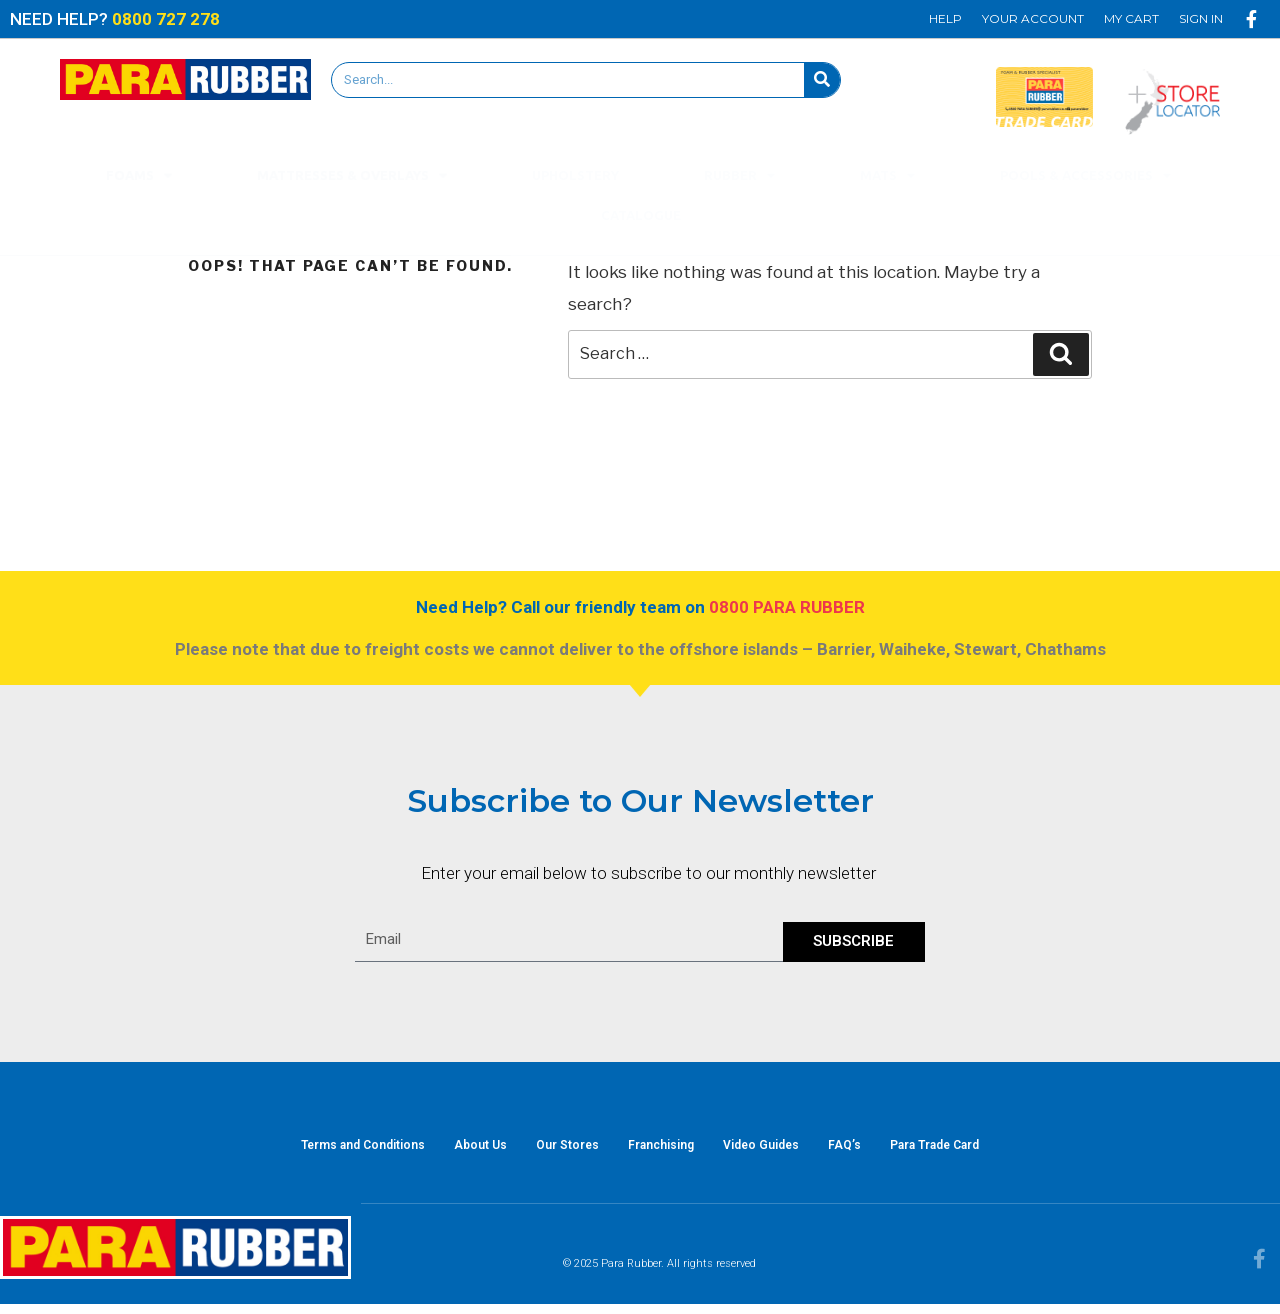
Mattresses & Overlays (352, 175)
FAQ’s (866, 1150)
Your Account (1033, 18)
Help (945, 18)
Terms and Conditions (330, 1150)
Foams (139, 175)
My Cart (1131, 18)
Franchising (661, 1150)
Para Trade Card (967, 1150)
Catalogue (641, 215)
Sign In (1201, 18)
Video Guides (772, 1150)
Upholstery (575, 175)
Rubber (739, 175)
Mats (887, 175)
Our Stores (556, 1150)
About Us (458, 1150)
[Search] (822, 80)
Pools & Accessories (1085, 175)
